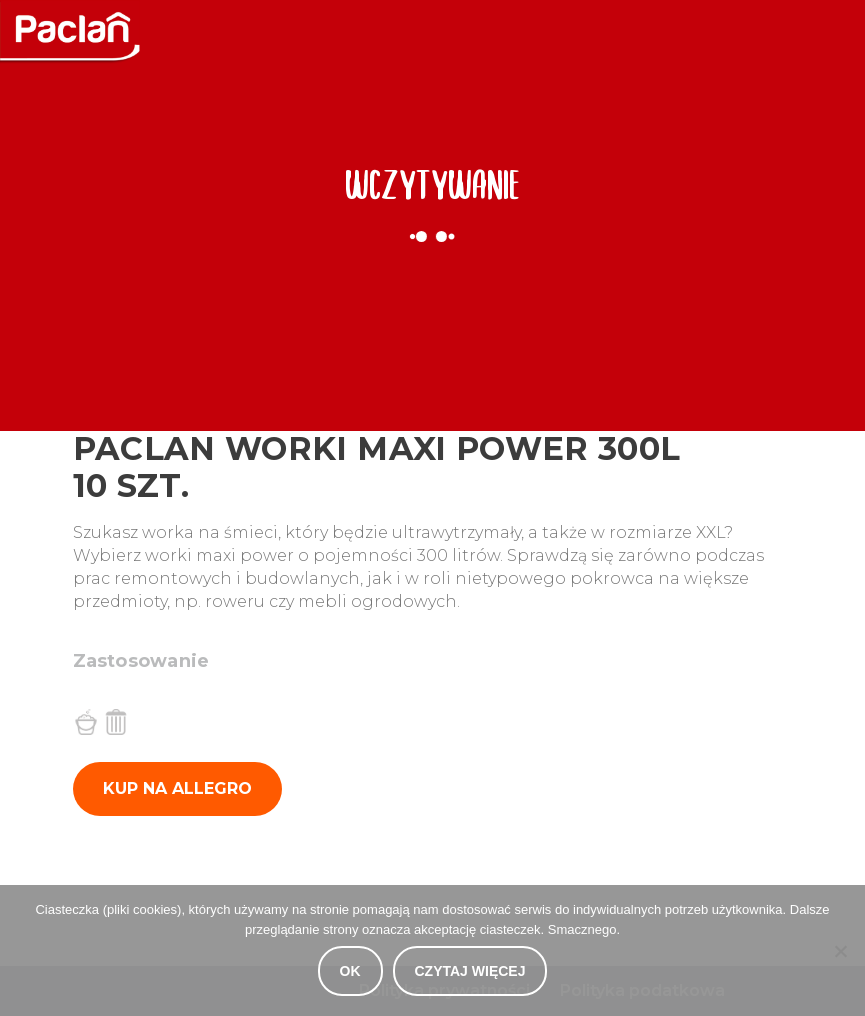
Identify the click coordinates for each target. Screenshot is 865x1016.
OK (350, 971)
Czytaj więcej (470, 971)
